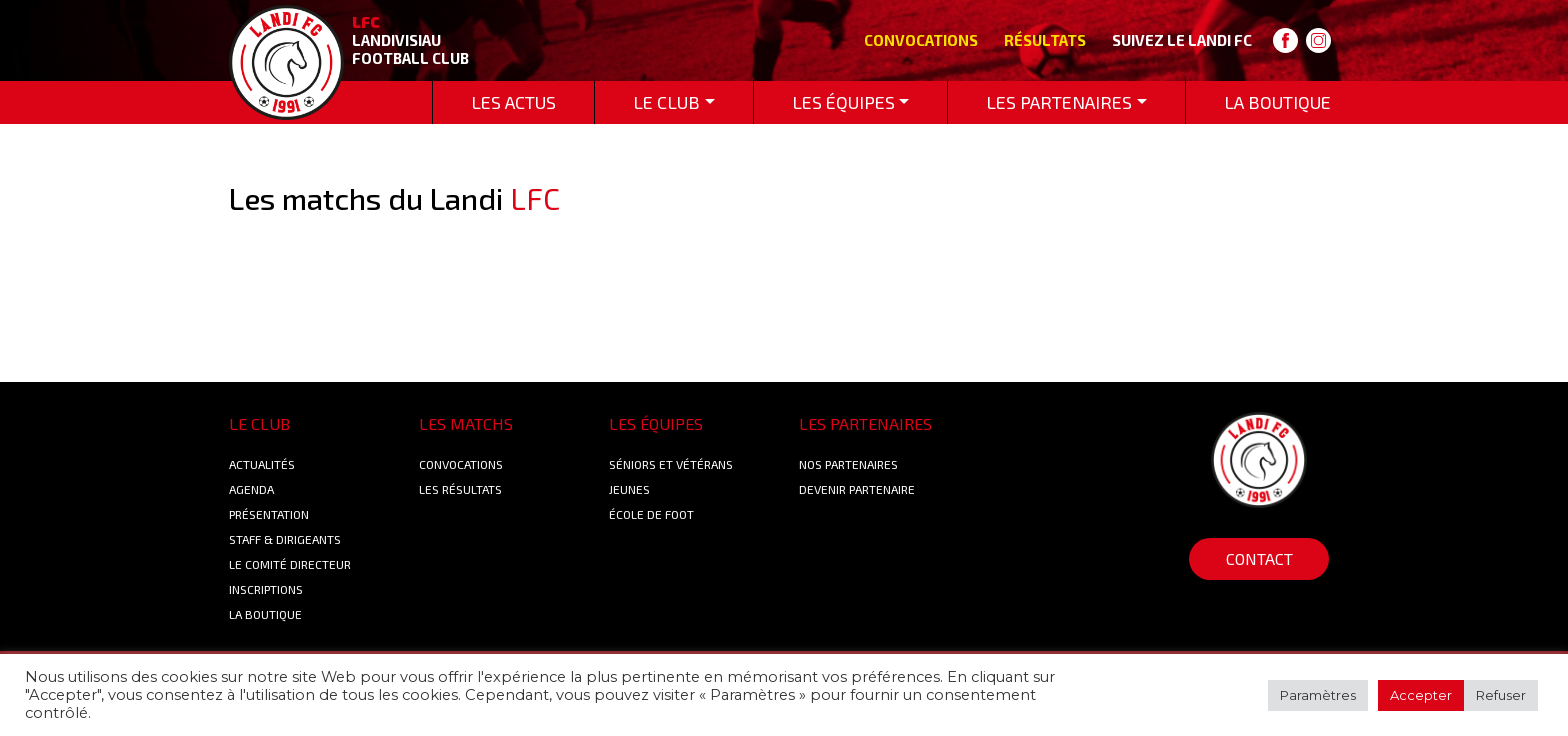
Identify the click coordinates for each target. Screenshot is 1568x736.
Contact (1259, 558)
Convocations (921, 40)
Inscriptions (266, 589)
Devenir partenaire (857, 489)
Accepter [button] (1421, 695)
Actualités (262, 464)
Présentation (269, 514)
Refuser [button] (1501, 695)
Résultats (1045, 40)
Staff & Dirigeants (285, 539)
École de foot (651, 514)
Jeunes (629, 489)
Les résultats (460, 489)
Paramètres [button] (1318, 695)
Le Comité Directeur (290, 564)
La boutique (265, 614)
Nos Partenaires (848, 464)
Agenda (251, 489)
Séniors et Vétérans (671, 464)
